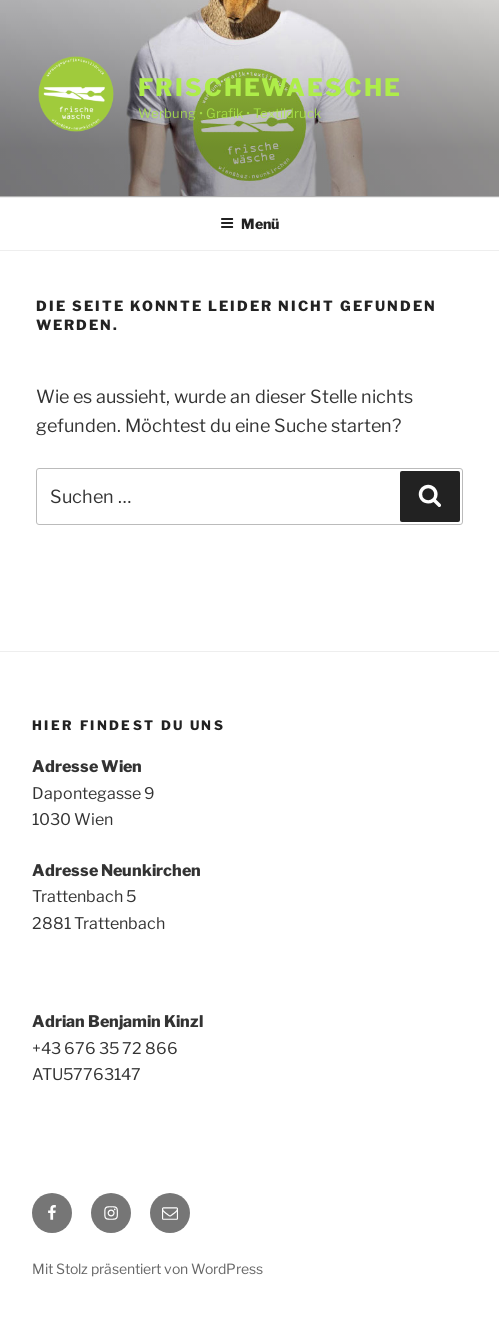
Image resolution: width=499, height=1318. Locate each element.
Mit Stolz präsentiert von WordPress (147, 1268)
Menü (249, 223)
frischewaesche (270, 87)
